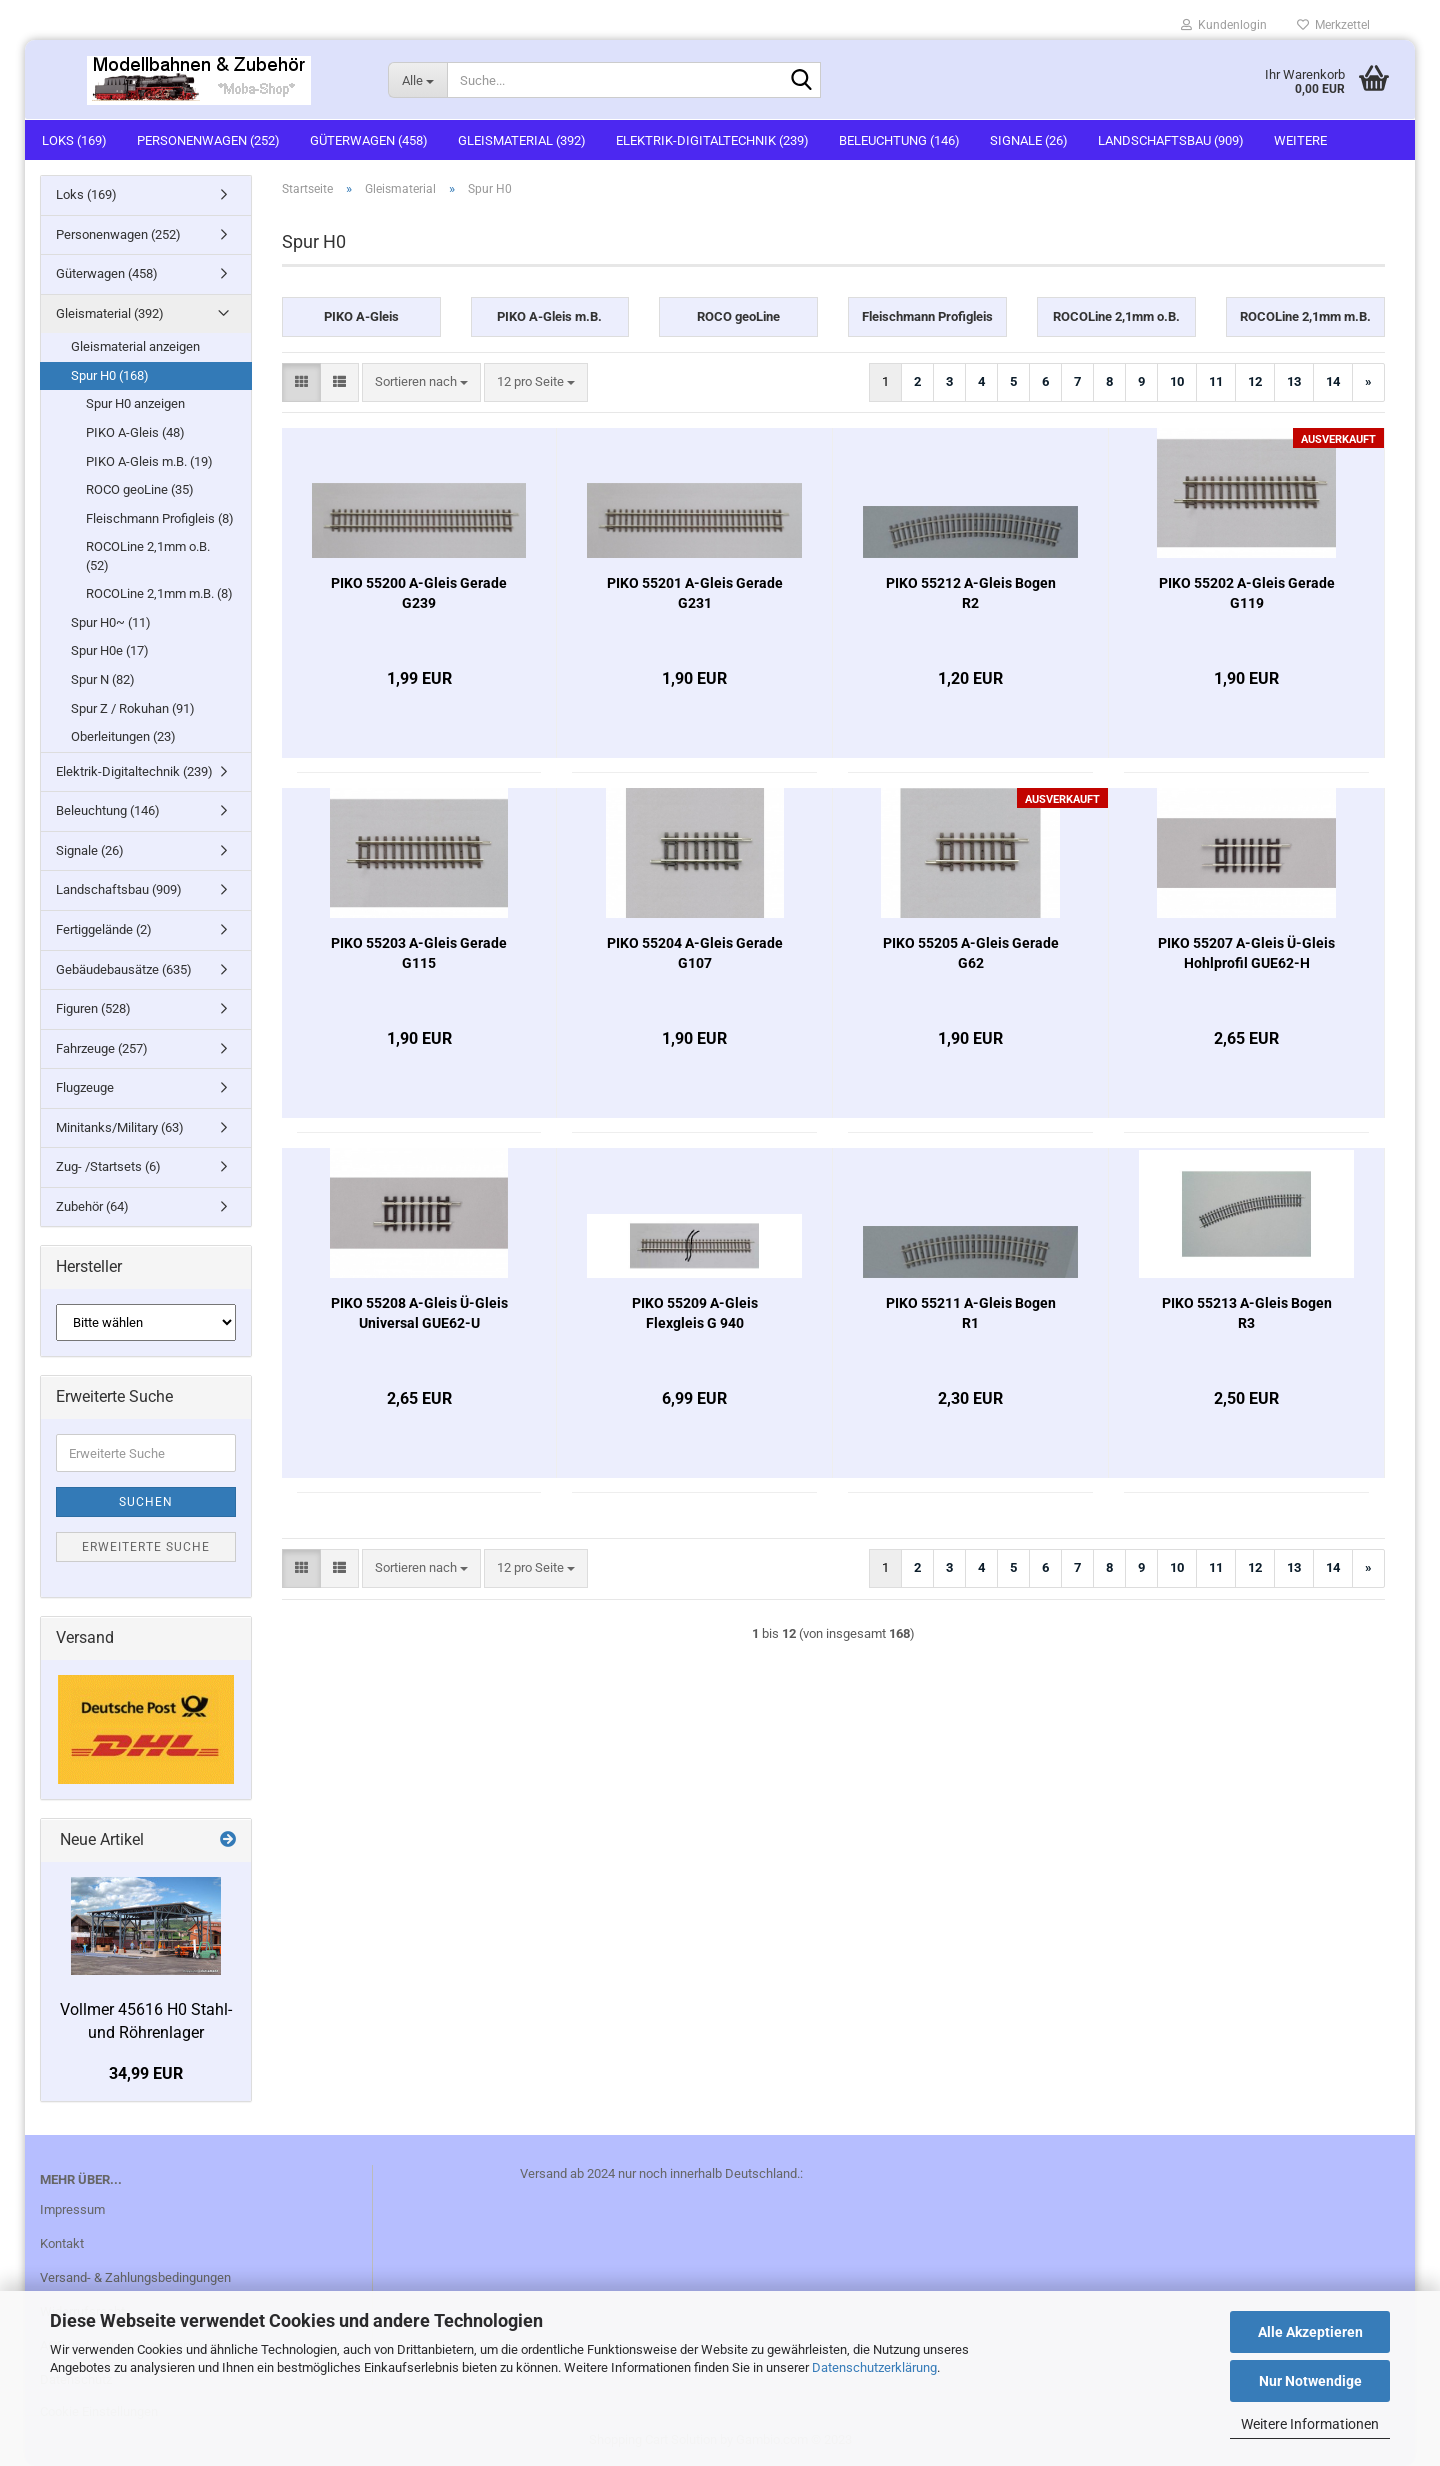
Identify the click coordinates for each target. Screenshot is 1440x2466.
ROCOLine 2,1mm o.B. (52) (148, 556)
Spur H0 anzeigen (135, 403)
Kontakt (62, 2243)
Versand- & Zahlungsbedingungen (135, 2277)
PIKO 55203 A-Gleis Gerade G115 (419, 953)
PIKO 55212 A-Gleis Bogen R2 (971, 593)
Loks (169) (74, 140)
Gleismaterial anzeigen (135, 346)
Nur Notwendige (1310, 2381)
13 (1294, 381)
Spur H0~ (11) (111, 622)
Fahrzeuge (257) (102, 1048)
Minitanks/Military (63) (120, 1127)
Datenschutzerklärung (874, 2367)
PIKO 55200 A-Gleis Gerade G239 (419, 593)
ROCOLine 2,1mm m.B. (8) (159, 593)
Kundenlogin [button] (1224, 25)
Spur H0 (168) (110, 375)
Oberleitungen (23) (123, 736)
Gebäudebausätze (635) (124, 969)
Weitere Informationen (1310, 2424)
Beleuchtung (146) (899, 140)
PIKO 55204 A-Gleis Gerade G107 (695, 953)
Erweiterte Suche (146, 1547)
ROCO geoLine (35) (140, 489)
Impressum (72, 2209)
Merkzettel (1333, 25)
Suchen (146, 1502)
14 (1333, 381)
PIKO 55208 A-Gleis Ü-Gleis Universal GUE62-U (419, 1313)
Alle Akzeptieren (1310, 2332)
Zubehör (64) (92, 1206)
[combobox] (421, 382)
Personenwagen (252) (208, 140)
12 (1255, 381)
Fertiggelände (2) (104, 929)
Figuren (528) (93, 1008)
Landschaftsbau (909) (1171, 140)
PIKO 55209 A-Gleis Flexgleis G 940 (695, 1313)
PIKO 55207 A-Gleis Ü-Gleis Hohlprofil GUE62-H (1246, 953)
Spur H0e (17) (110, 650)
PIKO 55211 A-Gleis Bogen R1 (971, 1313)
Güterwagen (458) (369, 140)
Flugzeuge (85, 1087)
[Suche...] (417, 80)
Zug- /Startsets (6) (108, 1166)
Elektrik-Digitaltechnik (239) (712, 140)
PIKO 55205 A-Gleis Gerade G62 (971, 953)
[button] (301, 382)
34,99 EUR (146, 2073)
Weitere (1300, 140)
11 (1216, 381)
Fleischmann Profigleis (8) (160, 518)
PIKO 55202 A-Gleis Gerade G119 (1247, 593)
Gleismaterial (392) (522, 140)
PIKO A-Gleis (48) (135, 432)
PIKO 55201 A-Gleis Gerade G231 (695, 593)
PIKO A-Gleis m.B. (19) (149, 461)
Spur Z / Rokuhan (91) (133, 708)
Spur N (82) (103, 679)
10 (1177, 381)
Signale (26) (1029, 140)
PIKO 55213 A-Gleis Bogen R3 (1247, 1313)
